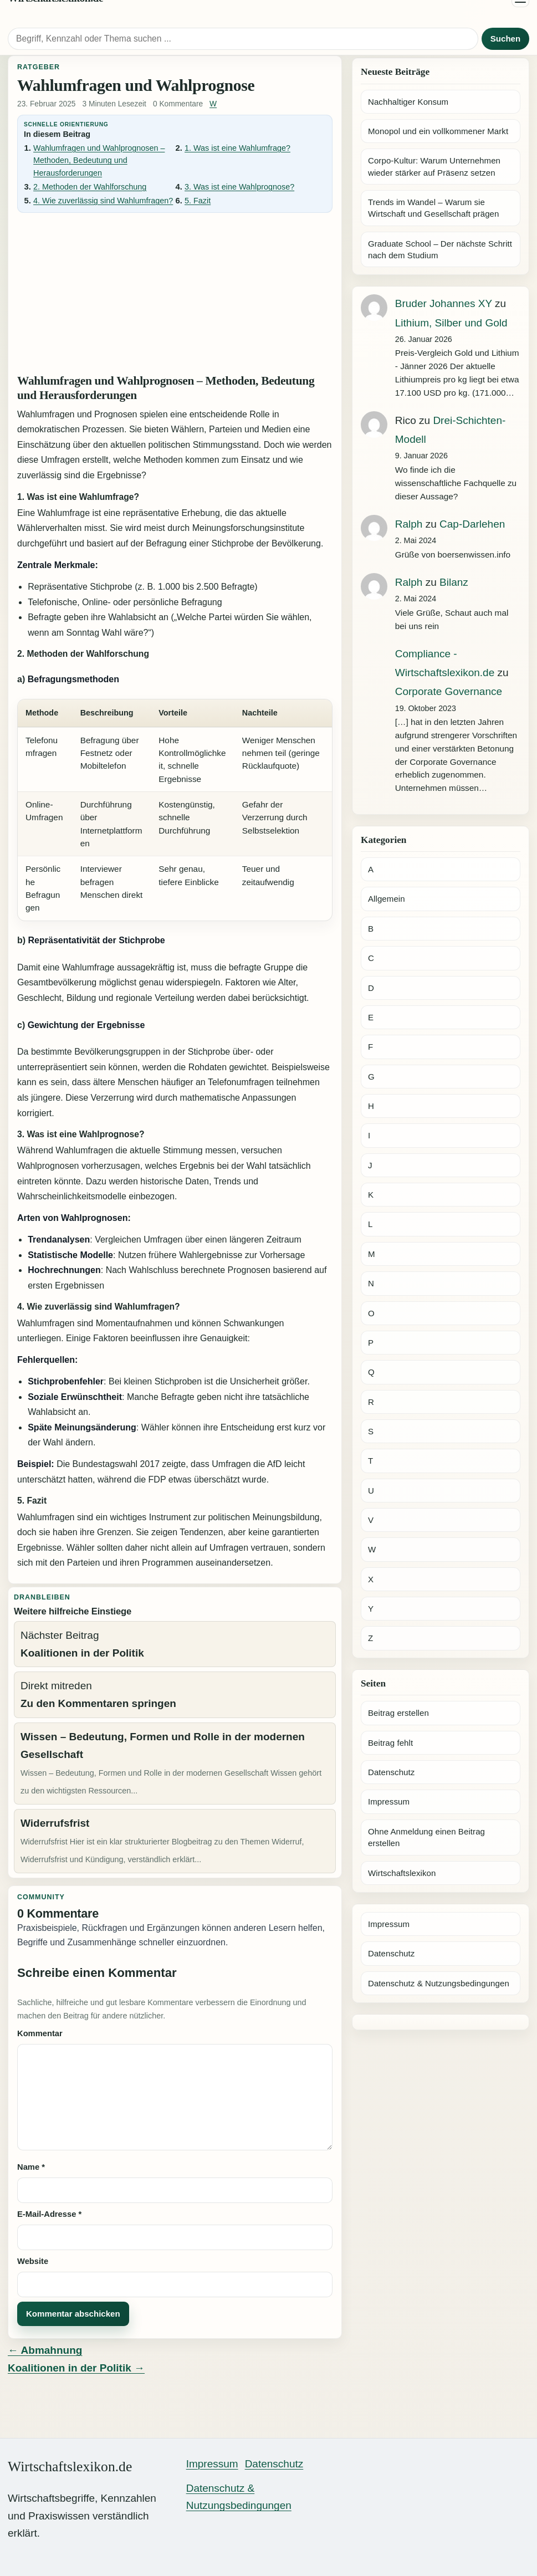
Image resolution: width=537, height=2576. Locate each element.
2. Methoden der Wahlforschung (89, 186)
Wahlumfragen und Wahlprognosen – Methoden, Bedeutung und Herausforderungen (99, 160)
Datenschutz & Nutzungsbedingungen (438, 1983)
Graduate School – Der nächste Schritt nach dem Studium (440, 249)
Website (32, 2261)
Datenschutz (391, 1772)
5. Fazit (198, 200)
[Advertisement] (175, 292)
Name (31, 2167)
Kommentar (40, 2033)
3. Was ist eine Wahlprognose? (239, 186)
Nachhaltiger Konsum (408, 101)
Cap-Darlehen (472, 524)
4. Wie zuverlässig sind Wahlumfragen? (103, 200)
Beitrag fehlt (390, 1742)
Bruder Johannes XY (443, 303)
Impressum (389, 1801)
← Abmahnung (45, 2350)
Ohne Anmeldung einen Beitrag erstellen (426, 1837)
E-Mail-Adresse (49, 2214)
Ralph (409, 524)
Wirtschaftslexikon (402, 1873)
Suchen (505, 38)
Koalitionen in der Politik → (76, 2368)
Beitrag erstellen (398, 1713)
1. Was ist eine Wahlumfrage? (237, 148)
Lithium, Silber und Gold (451, 323)
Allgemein (386, 898)
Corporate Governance (448, 691)
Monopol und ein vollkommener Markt (438, 131)
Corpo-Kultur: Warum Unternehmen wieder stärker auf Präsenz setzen (434, 166)
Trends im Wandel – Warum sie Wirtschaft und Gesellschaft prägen (433, 207)
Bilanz (453, 582)
